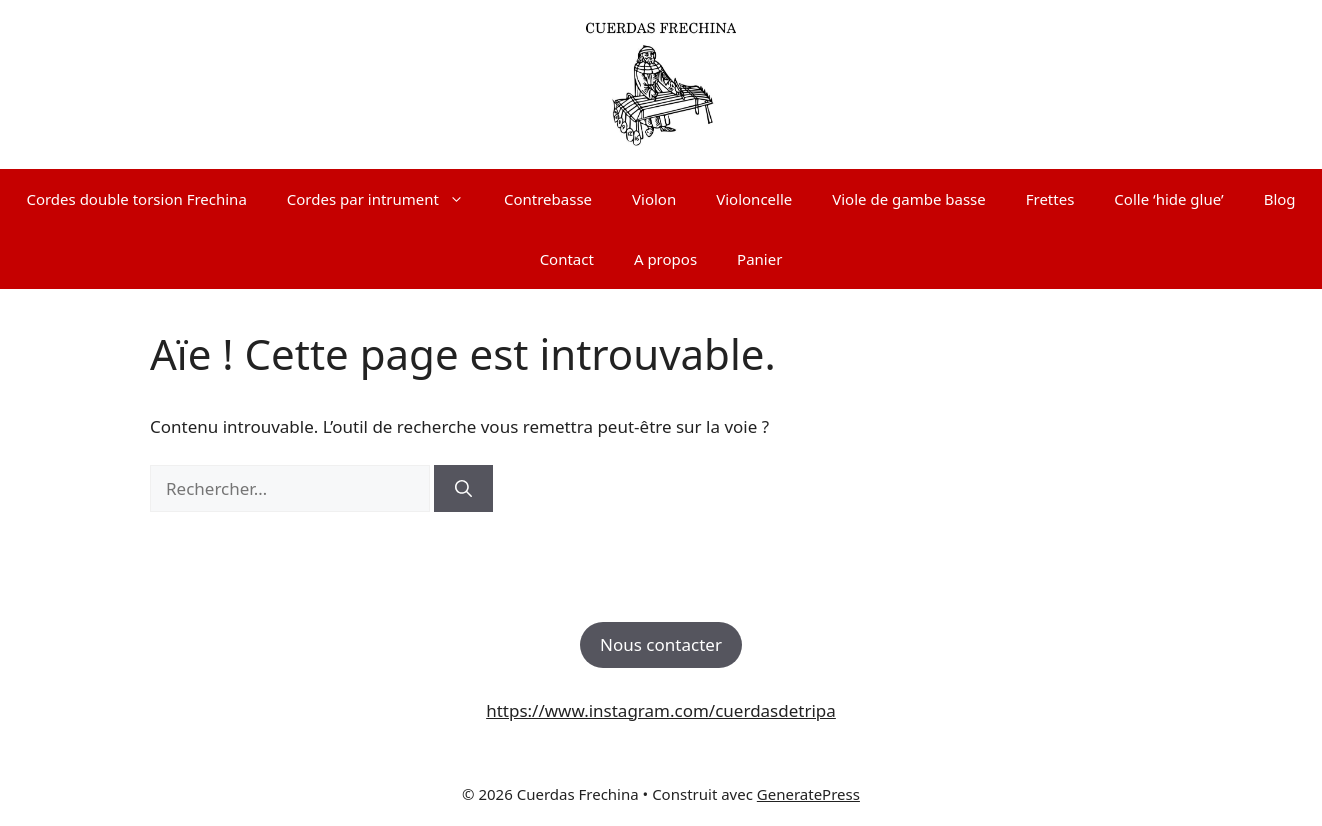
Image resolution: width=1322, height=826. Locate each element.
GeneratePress (808, 794)
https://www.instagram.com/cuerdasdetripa (661, 710)
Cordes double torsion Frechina (136, 199)
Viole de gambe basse (908, 199)
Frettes (1050, 199)
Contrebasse (548, 199)
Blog (1280, 199)
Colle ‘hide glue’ (1168, 199)
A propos (665, 259)
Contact (567, 259)
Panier (759, 259)
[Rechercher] (463, 489)
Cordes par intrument (385, 199)
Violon (654, 199)
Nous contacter (661, 644)
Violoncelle (754, 199)
